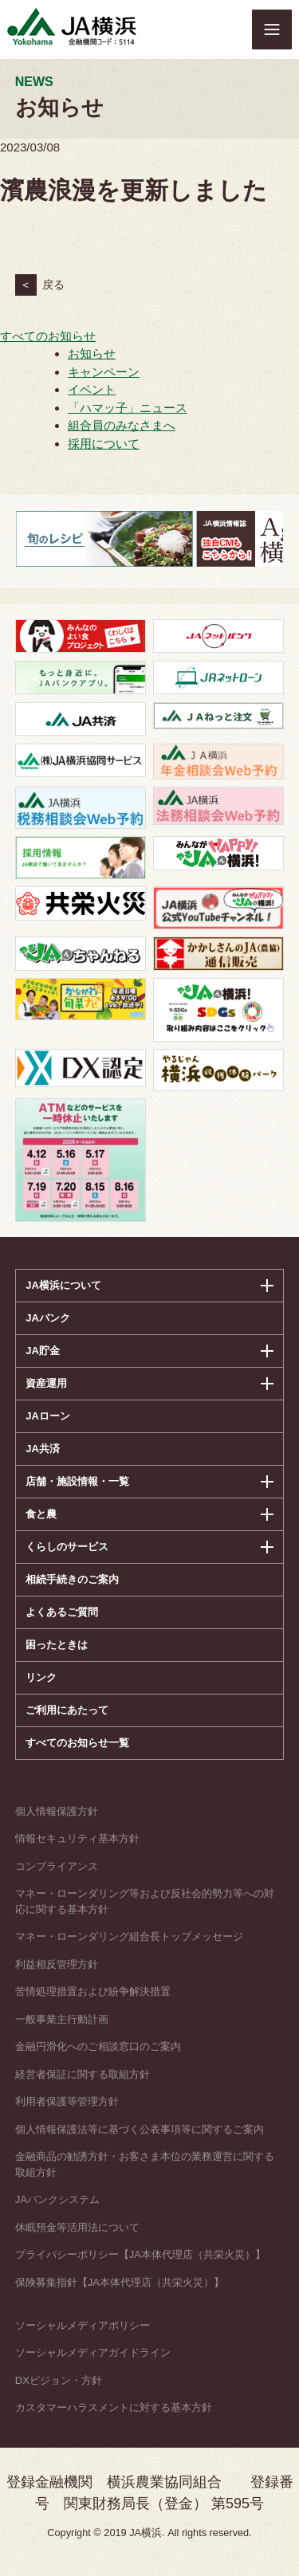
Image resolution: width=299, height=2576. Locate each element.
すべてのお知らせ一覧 (77, 1743)
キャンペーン (104, 372)
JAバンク (48, 1318)
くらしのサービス (67, 1547)
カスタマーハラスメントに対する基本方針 (113, 2407)
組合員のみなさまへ (121, 425)
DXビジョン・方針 (58, 2380)
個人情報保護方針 (56, 1811)
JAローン (48, 1416)
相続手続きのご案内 (72, 1579)
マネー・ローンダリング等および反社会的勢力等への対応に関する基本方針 (144, 1901)
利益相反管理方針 (56, 1964)
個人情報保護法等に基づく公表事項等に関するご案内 (139, 2129)
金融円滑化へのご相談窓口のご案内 (98, 2046)
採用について (104, 443)
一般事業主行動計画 (61, 2019)
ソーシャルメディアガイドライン (93, 2352)
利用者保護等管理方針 (67, 2101)
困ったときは (57, 1645)
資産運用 (46, 1383)
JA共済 (43, 1449)
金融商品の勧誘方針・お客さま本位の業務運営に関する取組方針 (144, 2164)
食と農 (41, 1514)
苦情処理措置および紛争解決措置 (93, 1991)
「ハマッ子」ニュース (127, 407)
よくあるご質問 (62, 1612)
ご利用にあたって (67, 1710)
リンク (41, 1677)
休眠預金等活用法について (77, 2227)
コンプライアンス (56, 1866)
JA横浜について (63, 1285)
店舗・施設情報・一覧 (77, 1481)
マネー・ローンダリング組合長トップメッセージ (129, 1936)
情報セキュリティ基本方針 (77, 1838)
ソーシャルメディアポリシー (82, 2325)
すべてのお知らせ (48, 336)
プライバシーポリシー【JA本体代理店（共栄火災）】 (140, 2254)
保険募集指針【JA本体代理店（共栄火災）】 (119, 2282)
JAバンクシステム (57, 2199)
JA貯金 (43, 1351)
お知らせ (92, 353)
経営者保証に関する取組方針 (82, 2074)
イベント (92, 389)
